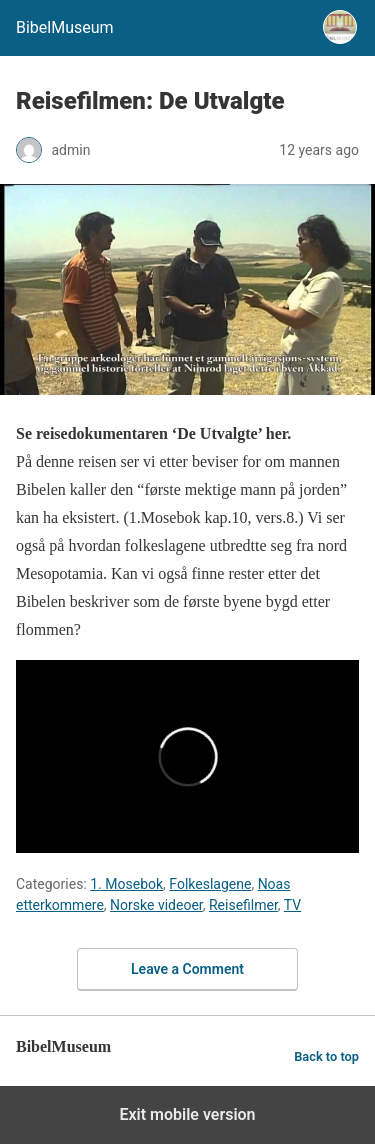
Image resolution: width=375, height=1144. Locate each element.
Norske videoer (156, 905)
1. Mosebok (126, 884)
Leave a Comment (187, 969)
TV (292, 905)
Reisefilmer (243, 905)
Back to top (326, 1056)
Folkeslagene (210, 884)
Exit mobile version (187, 1114)
